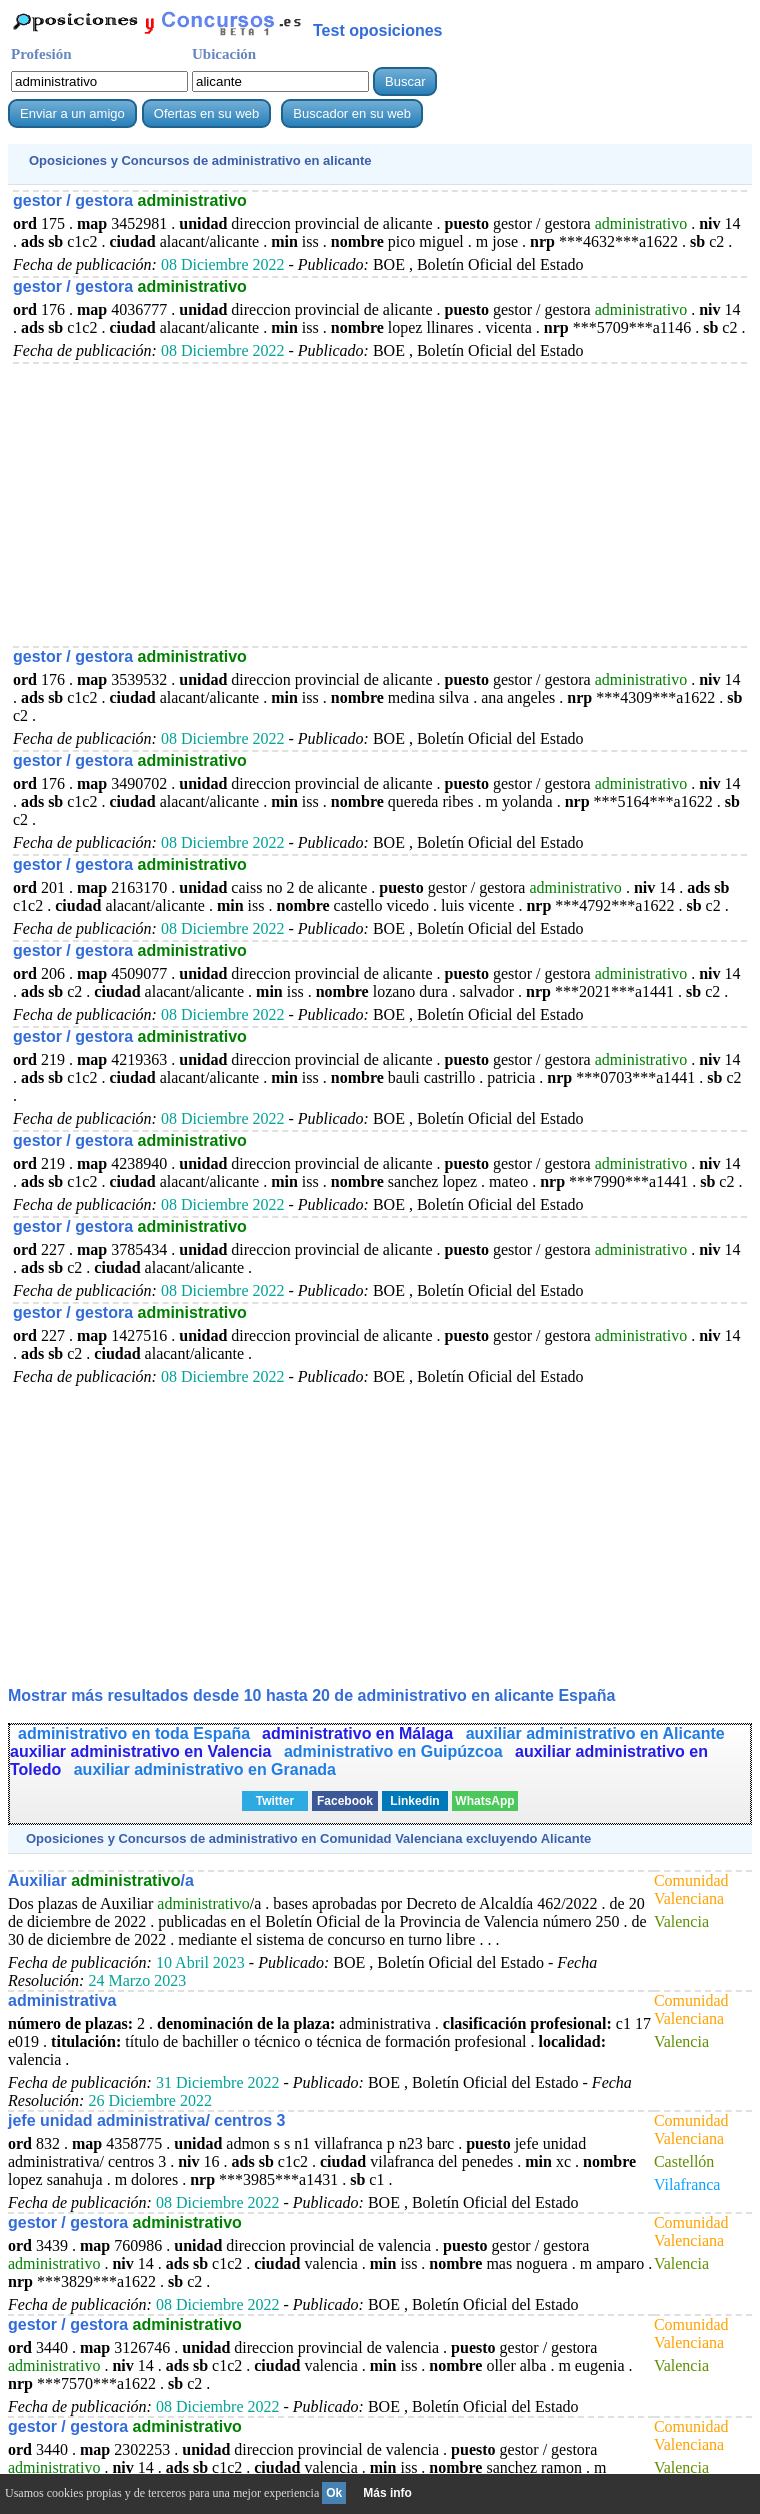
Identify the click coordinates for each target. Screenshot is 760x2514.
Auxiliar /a (101, 1880)
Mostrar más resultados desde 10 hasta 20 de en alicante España (311, 1695)
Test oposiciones (378, 30)
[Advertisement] (380, 504)
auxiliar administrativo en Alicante (595, 1733)
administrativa (62, 2000)
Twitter (275, 1801)
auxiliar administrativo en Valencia (143, 1751)
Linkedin (414, 1801)
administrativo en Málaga (360, 1733)
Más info (387, 2493)
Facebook (345, 1801)
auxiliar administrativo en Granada (205, 1769)
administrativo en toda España (134, 1733)
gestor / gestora (130, 200)
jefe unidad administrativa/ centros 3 (146, 2120)
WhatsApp (484, 1801)
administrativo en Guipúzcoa (395, 1751)
